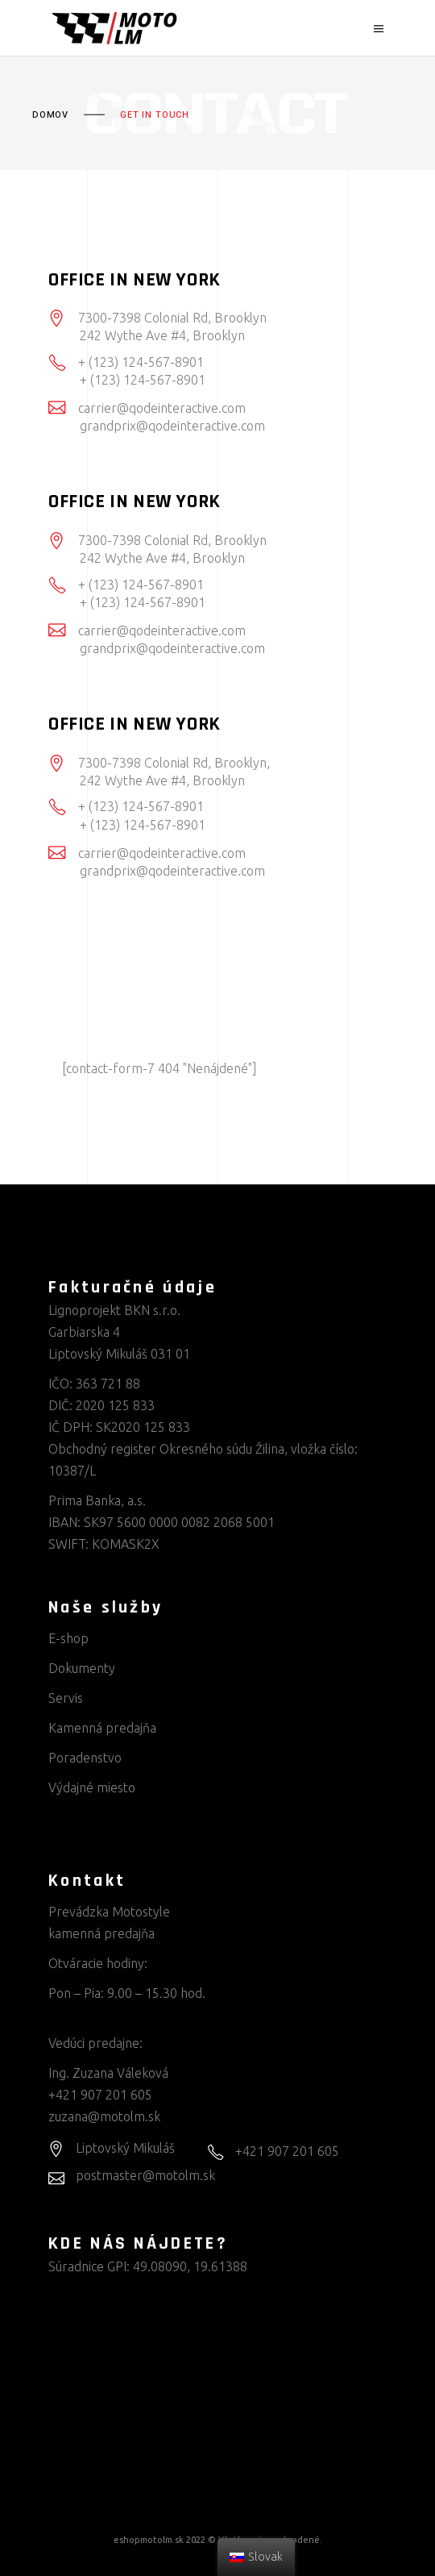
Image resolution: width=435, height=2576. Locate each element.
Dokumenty (81, 1668)
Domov (50, 115)
